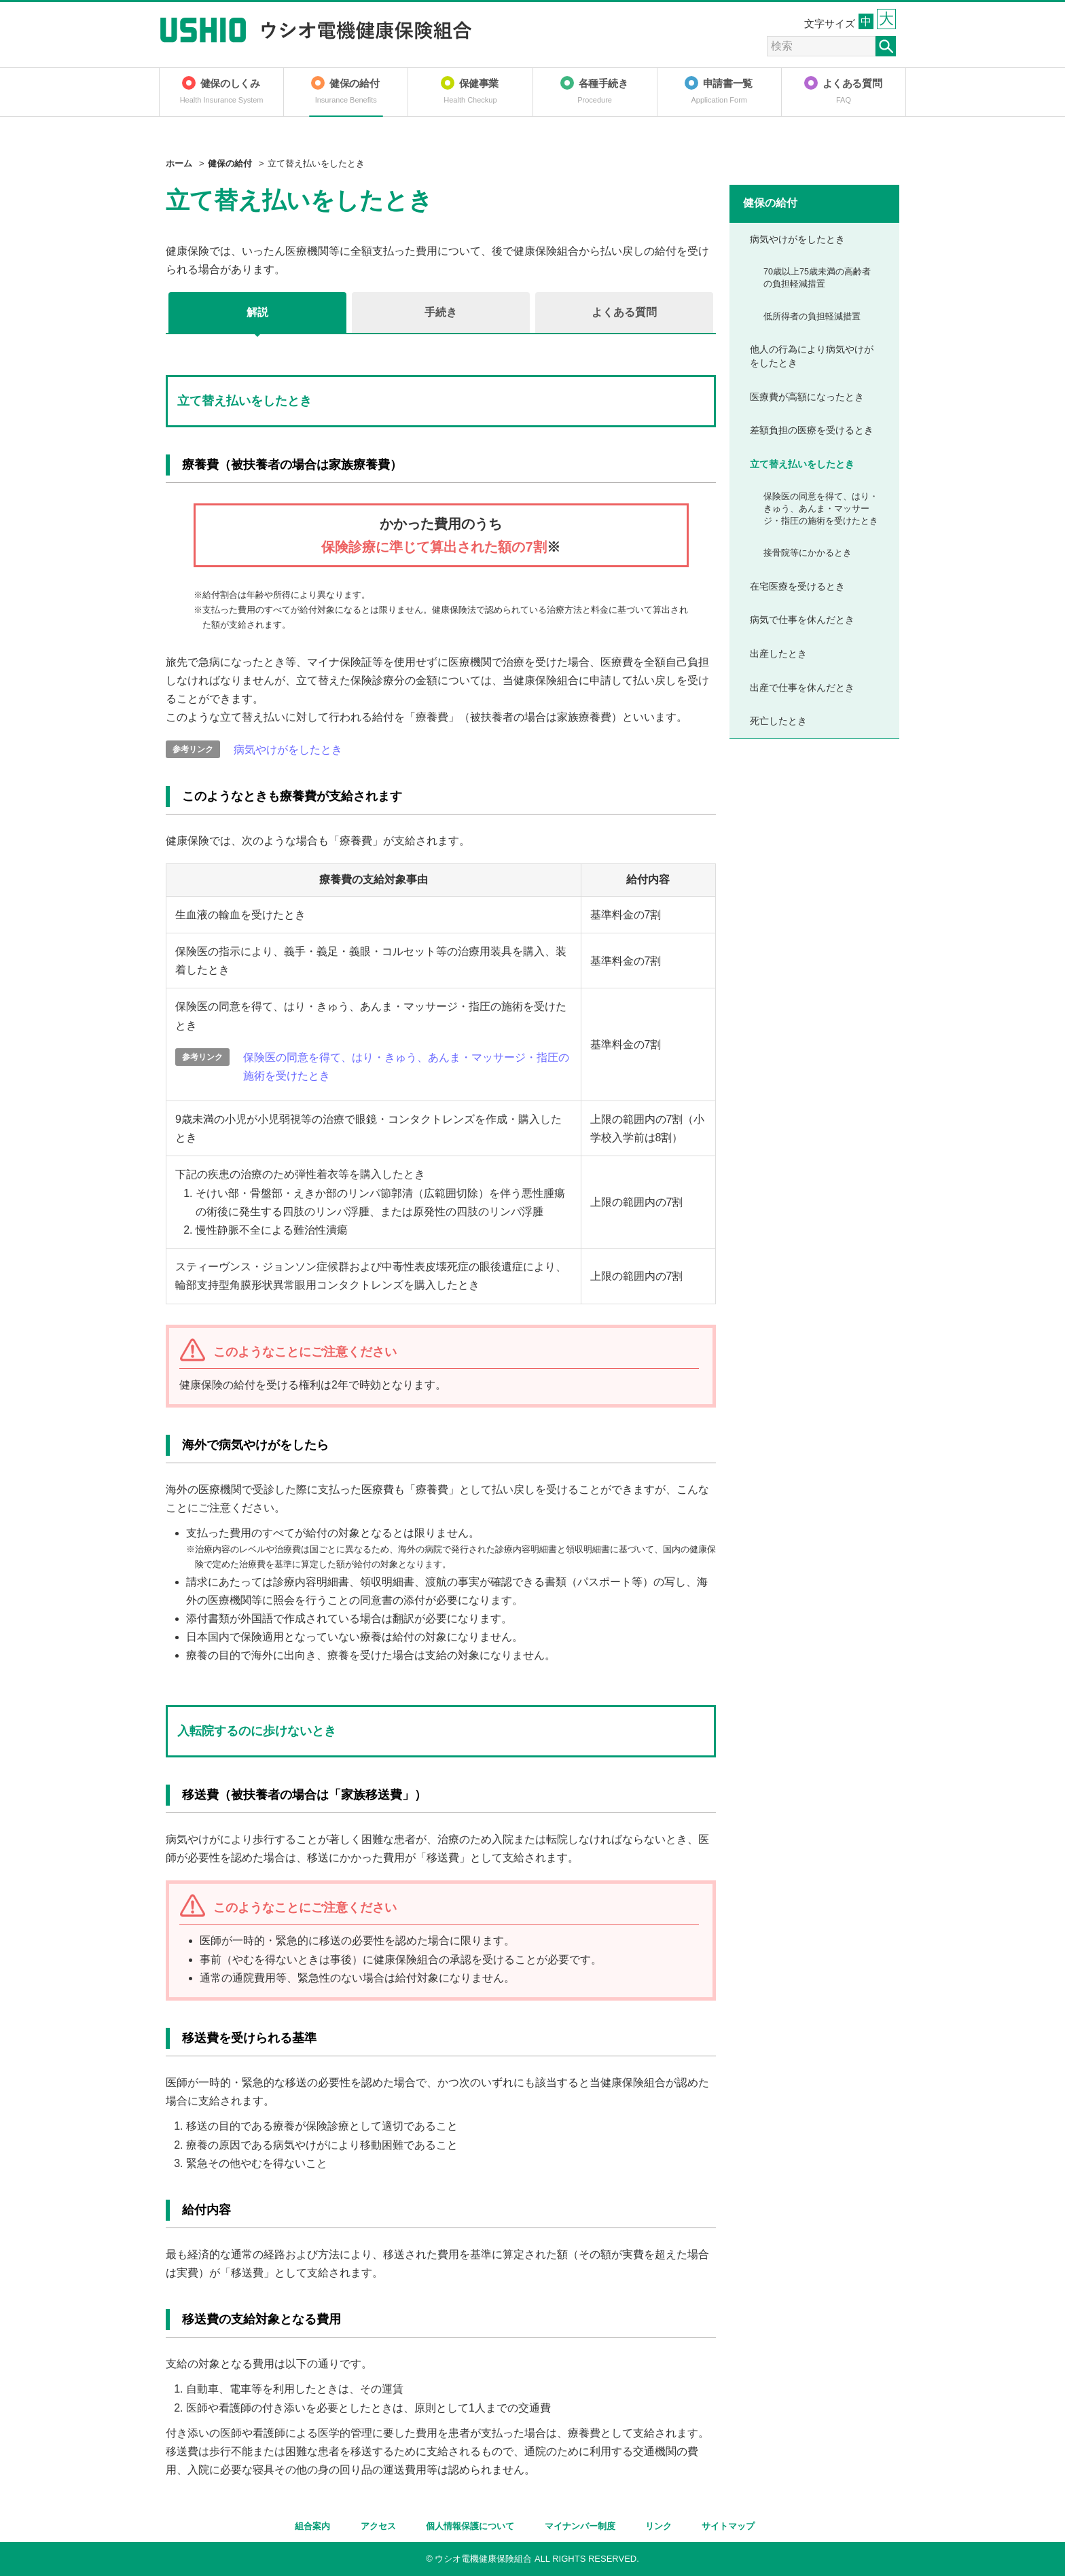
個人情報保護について (470, 2526)
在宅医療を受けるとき (797, 586)
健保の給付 (230, 163)
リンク (658, 2526)
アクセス (378, 2526)
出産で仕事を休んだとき (802, 687)
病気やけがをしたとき (288, 749)
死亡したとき (778, 720)
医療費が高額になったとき (807, 396)
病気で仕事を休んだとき (802, 619)
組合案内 (312, 2526)
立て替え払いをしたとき (802, 464)
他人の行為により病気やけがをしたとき (811, 356)
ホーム (179, 163)
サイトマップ (728, 2526)
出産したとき (778, 653)
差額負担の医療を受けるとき (811, 430)
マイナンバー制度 (580, 2526)
